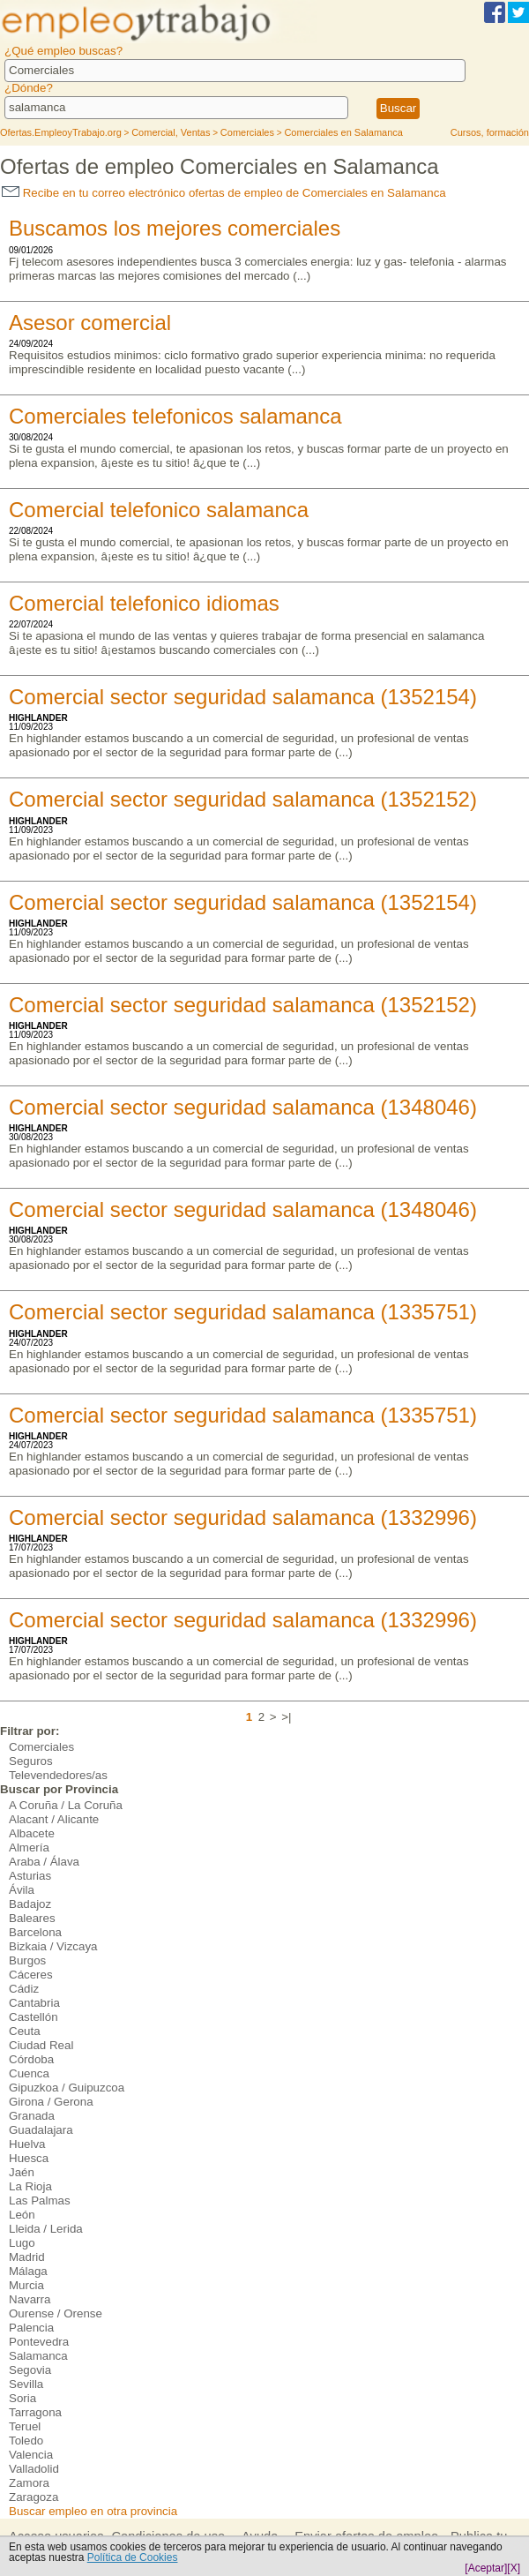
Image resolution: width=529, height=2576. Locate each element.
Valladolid (34, 2468)
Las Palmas (40, 2200)
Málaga (28, 2271)
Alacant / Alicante (54, 1819)
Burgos (27, 1960)
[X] (513, 2568)
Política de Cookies (132, 2557)
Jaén (21, 2172)
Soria (22, 2398)
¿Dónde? (28, 87)
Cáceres (31, 1974)
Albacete (32, 1833)
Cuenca (29, 2073)
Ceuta (25, 2031)
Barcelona (35, 1932)
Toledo (26, 2440)
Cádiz (24, 1988)
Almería (29, 1847)
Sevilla (26, 2384)
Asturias (30, 1875)
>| (286, 1717)
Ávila (21, 1889)
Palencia (31, 2327)
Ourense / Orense (55, 2313)
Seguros (31, 1761)
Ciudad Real (41, 2045)
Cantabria (34, 2002)
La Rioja (30, 2186)
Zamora (29, 2483)
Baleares (32, 1918)
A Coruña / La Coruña (66, 1805)
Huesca (28, 2158)
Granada (32, 2115)
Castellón (33, 2017)
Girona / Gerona (51, 2101)
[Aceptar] (486, 2568)
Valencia (31, 2454)
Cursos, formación (490, 132)
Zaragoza (33, 2497)
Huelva (27, 2144)
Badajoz (30, 1904)
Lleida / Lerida (46, 2228)
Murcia (26, 2285)
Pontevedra (39, 2341)
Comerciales (41, 1747)
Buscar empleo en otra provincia (93, 2511)
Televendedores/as (58, 1775)
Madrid (27, 2257)
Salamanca (38, 2355)
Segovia (30, 2370)
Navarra (29, 2299)
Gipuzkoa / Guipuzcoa (66, 2087)
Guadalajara (41, 2130)
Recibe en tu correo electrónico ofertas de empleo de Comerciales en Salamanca (224, 192)
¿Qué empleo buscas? (63, 50)
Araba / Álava (44, 1861)
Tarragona (35, 2412)
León (22, 2214)
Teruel (25, 2426)
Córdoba (31, 2059)
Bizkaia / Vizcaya (53, 1946)
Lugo (22, 2242)
